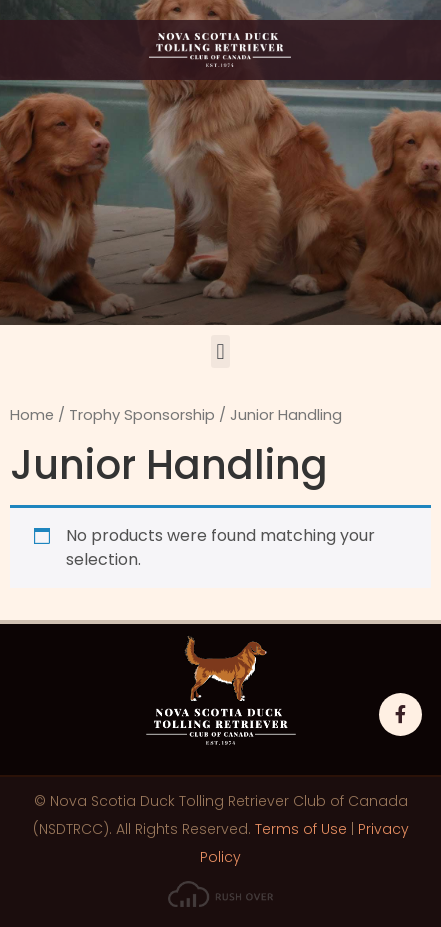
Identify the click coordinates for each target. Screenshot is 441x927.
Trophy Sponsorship (142, 415)
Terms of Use (301, 829)
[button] (220, 351)
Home (32, 415)
